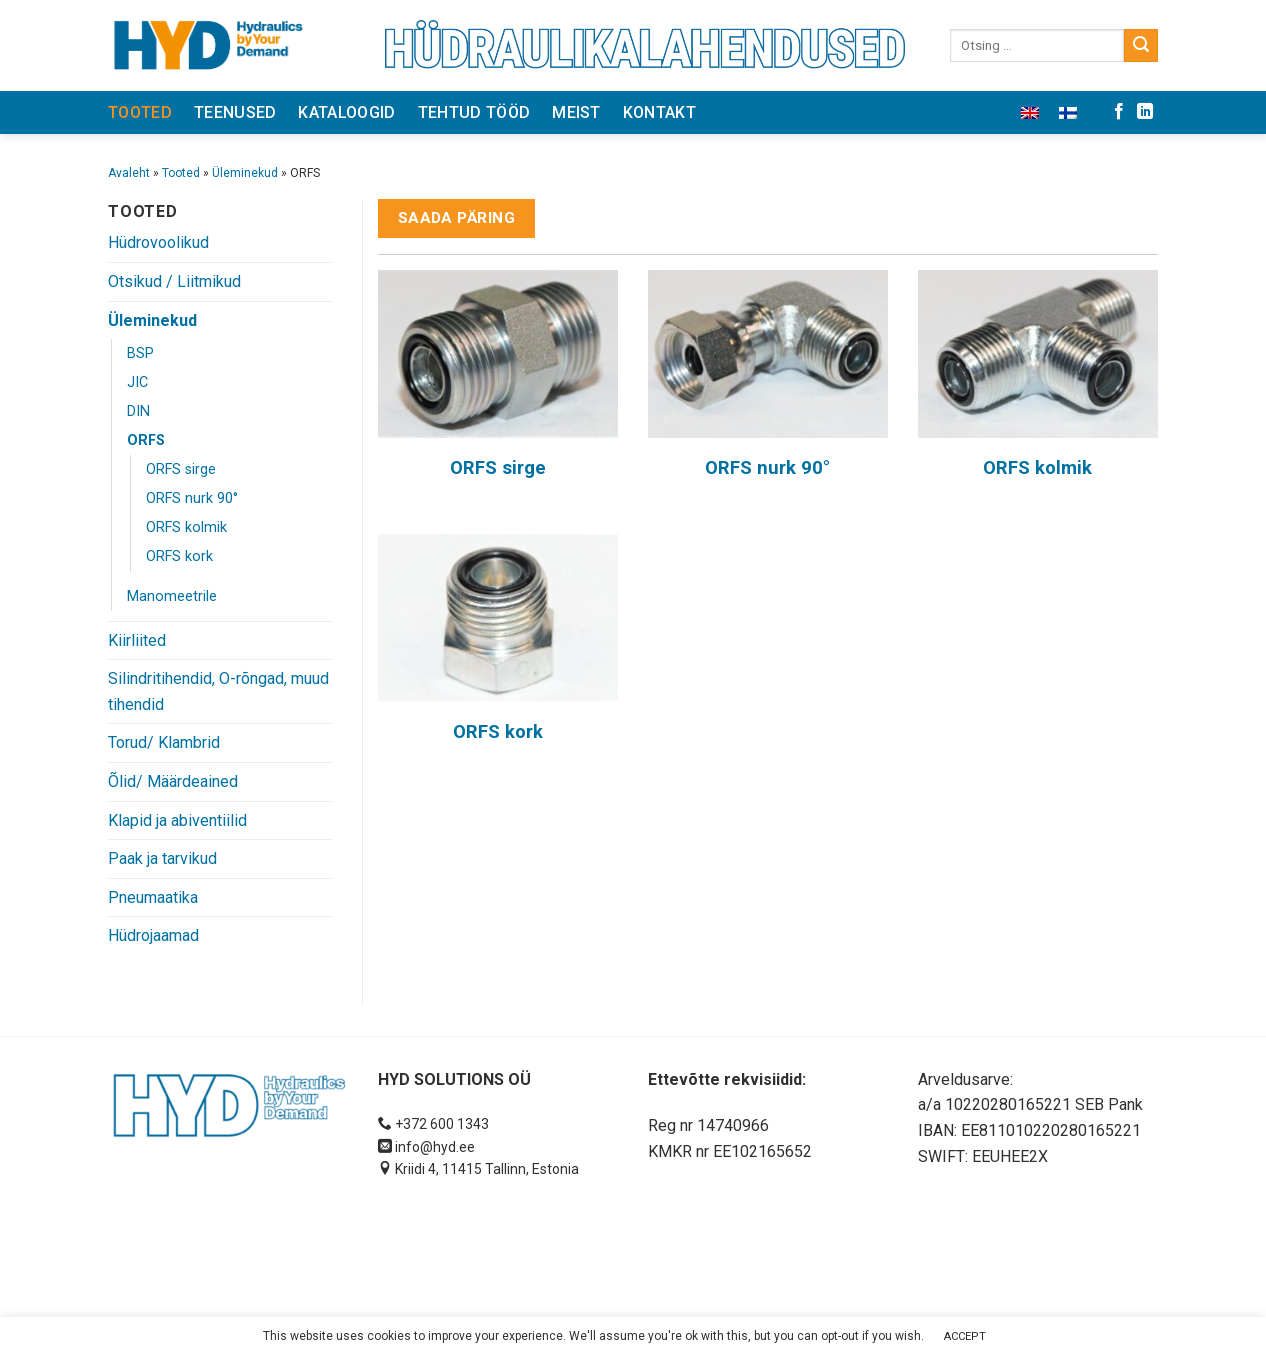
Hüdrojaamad (153, 935)
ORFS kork (179, 556)
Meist (576, 112)
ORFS (146, 440)
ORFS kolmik (186, 527)
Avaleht (129, 173)
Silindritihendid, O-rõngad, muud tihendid (218, 691)
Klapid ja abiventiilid (177, 820)
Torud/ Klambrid (164, 742)
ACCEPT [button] (965, 1336)
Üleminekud (245, 173)
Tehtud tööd (474, 112)
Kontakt (659, 112)
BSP (140, 353)
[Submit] (1141, 46)
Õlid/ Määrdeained (173, 781)
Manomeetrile (172, 596)
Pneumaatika (153, 897)
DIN (138, 411)
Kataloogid (346, 112)
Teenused (235, 112)
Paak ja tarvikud (162, 858)
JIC (137, 382)
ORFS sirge (181, 469)
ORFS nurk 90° (192, 498)
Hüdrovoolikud (158, 242)
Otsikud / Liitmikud (174, 281)
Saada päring (457, 218)
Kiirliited (137, 640)
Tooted (140, 112)
